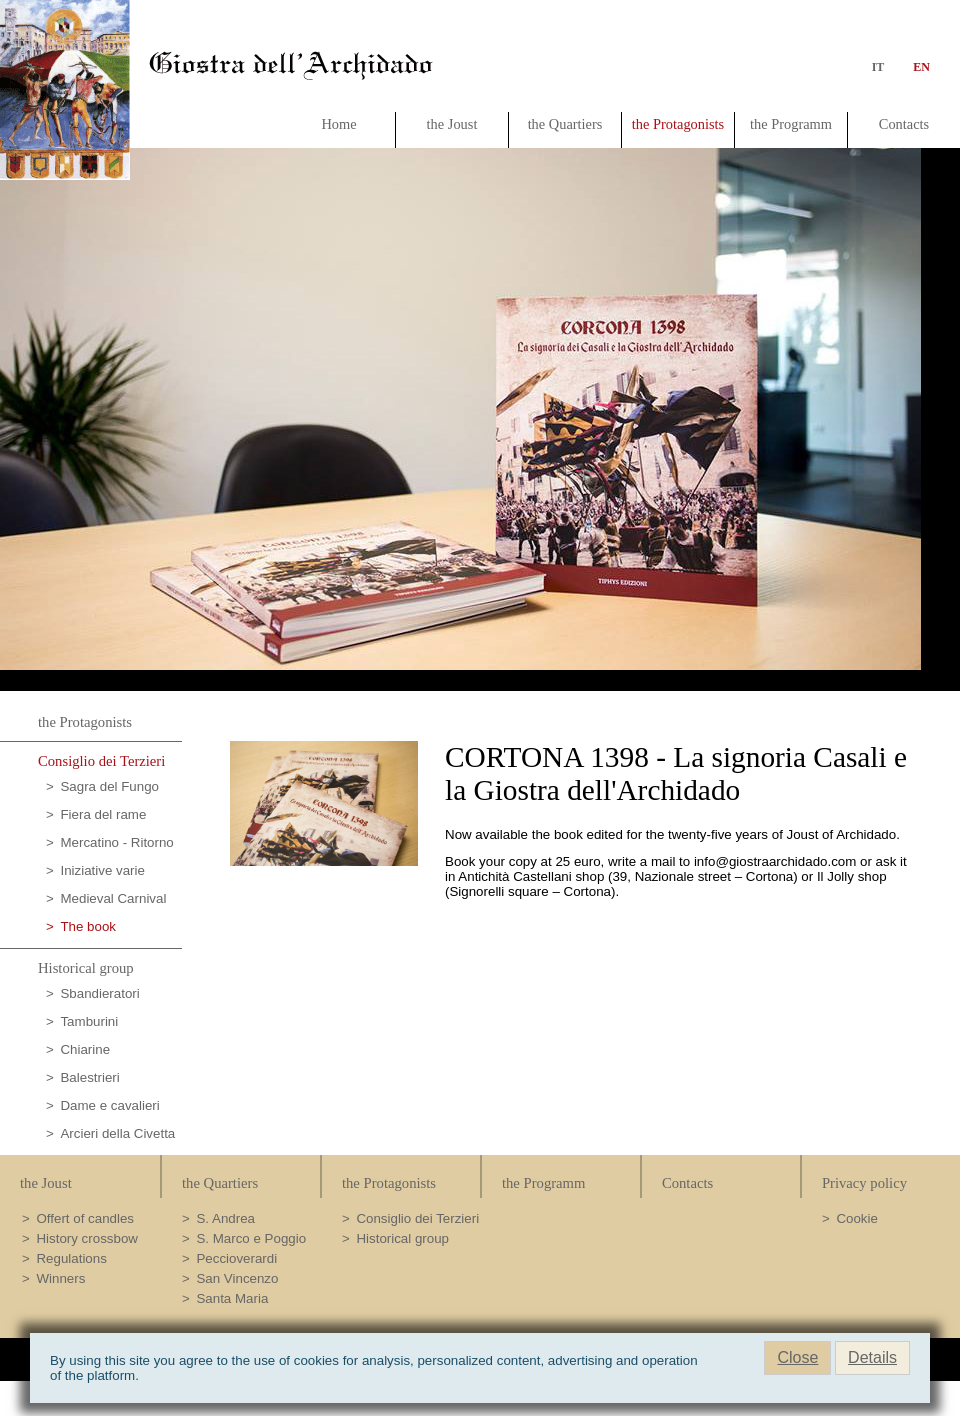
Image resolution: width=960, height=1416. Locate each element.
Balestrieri (89, 1077)
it (878, 67)
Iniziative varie (102, 870)
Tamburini (89, 1021)
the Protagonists (678, 124)
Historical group (86, 968)
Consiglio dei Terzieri (101, 761)
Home (338, 124)
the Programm (791, 124)
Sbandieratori (99, 993)
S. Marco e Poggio (251, 1238)
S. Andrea (225, 1218)
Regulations (71, 1258)
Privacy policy (864, 1183)
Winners (60, 1278)
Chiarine (85, 1049)
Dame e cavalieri (109, 1105)
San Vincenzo (237, 1278)
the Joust (452, 124)
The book (88, 926)
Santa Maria (232, 1298)
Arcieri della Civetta (117, 1133)
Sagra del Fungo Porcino (102, 789)
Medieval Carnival (113, 898)
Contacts (904, 124)
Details (872, 1357)
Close (797, 1357)
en (917, 67)
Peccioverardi (236, 1258)
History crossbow (86, 1238)
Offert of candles (85, 1218)
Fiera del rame (103, 814)
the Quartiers (565, 124)
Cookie (857, 1218)
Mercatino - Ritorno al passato (110, 845)
